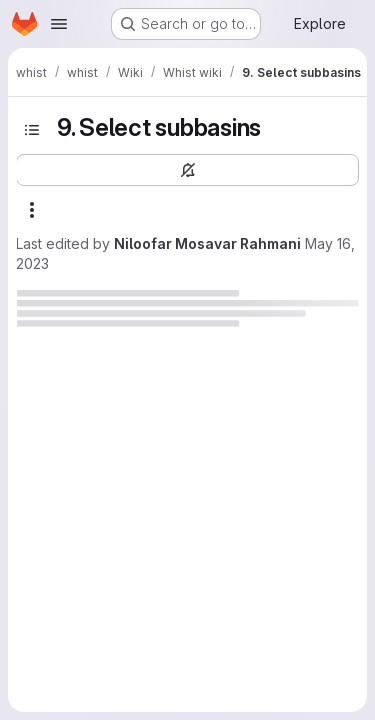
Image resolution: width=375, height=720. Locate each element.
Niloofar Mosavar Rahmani (207, 243)
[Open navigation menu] (59, 24)
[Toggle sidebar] (32, 130)
